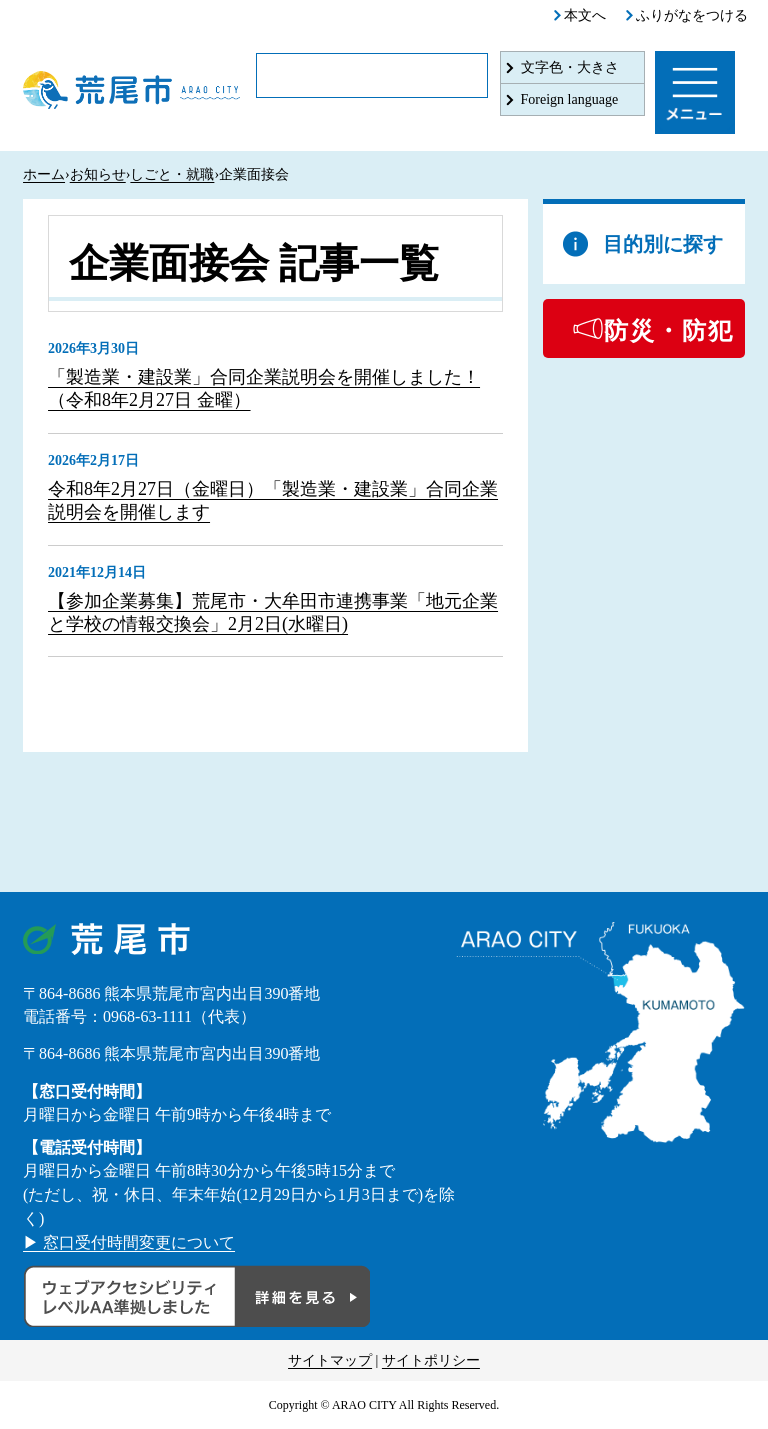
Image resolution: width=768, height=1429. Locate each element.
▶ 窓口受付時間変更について (129, 1242)
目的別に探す (663, 244)
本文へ (585, 15)
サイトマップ (330, 1360)
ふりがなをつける (692, 15)
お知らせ (98, 174)
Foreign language (570, 99)
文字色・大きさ (570, 67)
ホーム (44, 174)
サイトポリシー (431, 1360)
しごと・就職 (172, 174)
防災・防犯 (669, 331)
